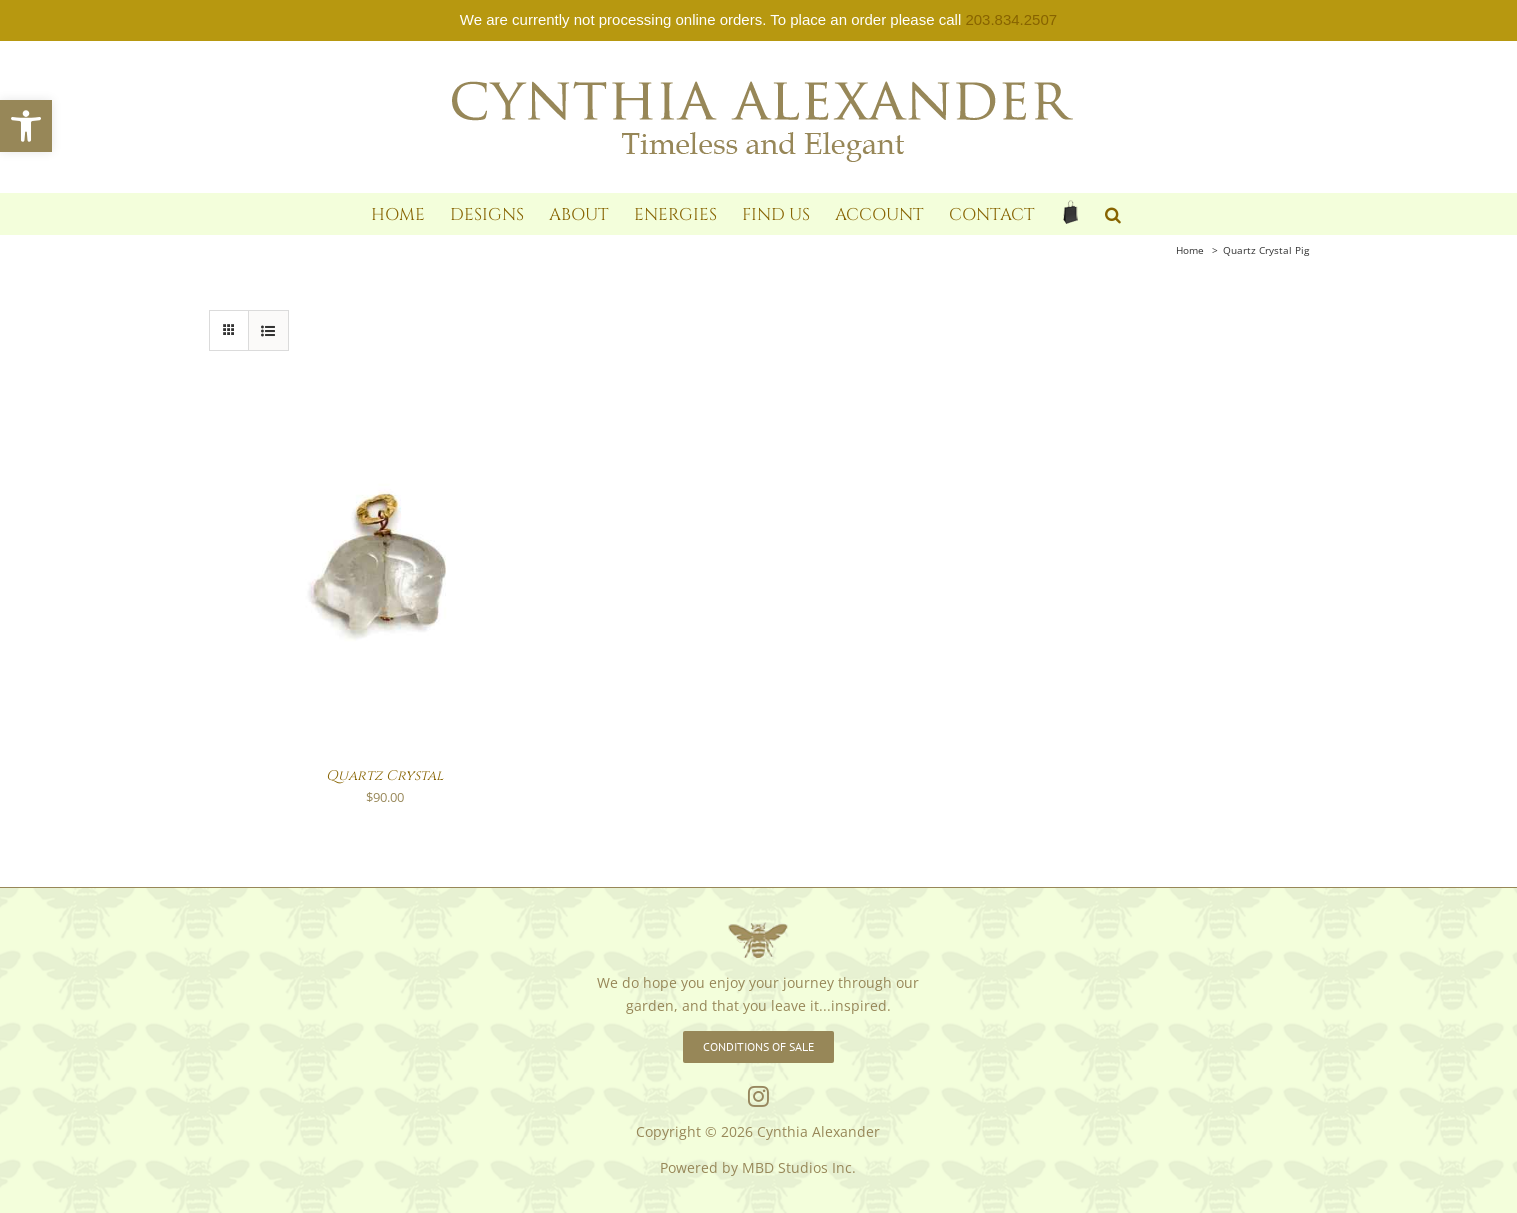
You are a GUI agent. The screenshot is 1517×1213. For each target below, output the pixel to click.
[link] (26, 126)
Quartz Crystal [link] (385, 775)
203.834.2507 (1011, 19)
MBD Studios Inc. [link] (799, 1167)
